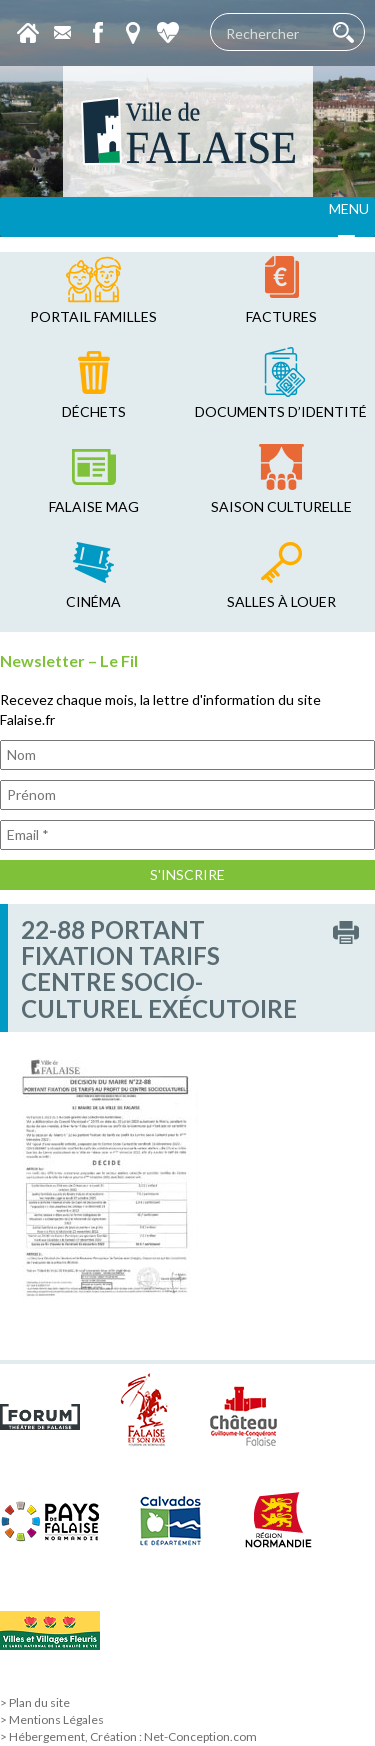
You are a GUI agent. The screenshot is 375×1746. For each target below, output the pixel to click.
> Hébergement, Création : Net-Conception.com (128, 1736)
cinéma (93, 601)
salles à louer (281, 601)
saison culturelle (281, 506)
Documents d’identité (281, 411)
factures (281, 316)
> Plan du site (35, 1702)
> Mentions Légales (52, 1719)
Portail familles (93, 316)
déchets (94, 411)
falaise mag (94, 506)
